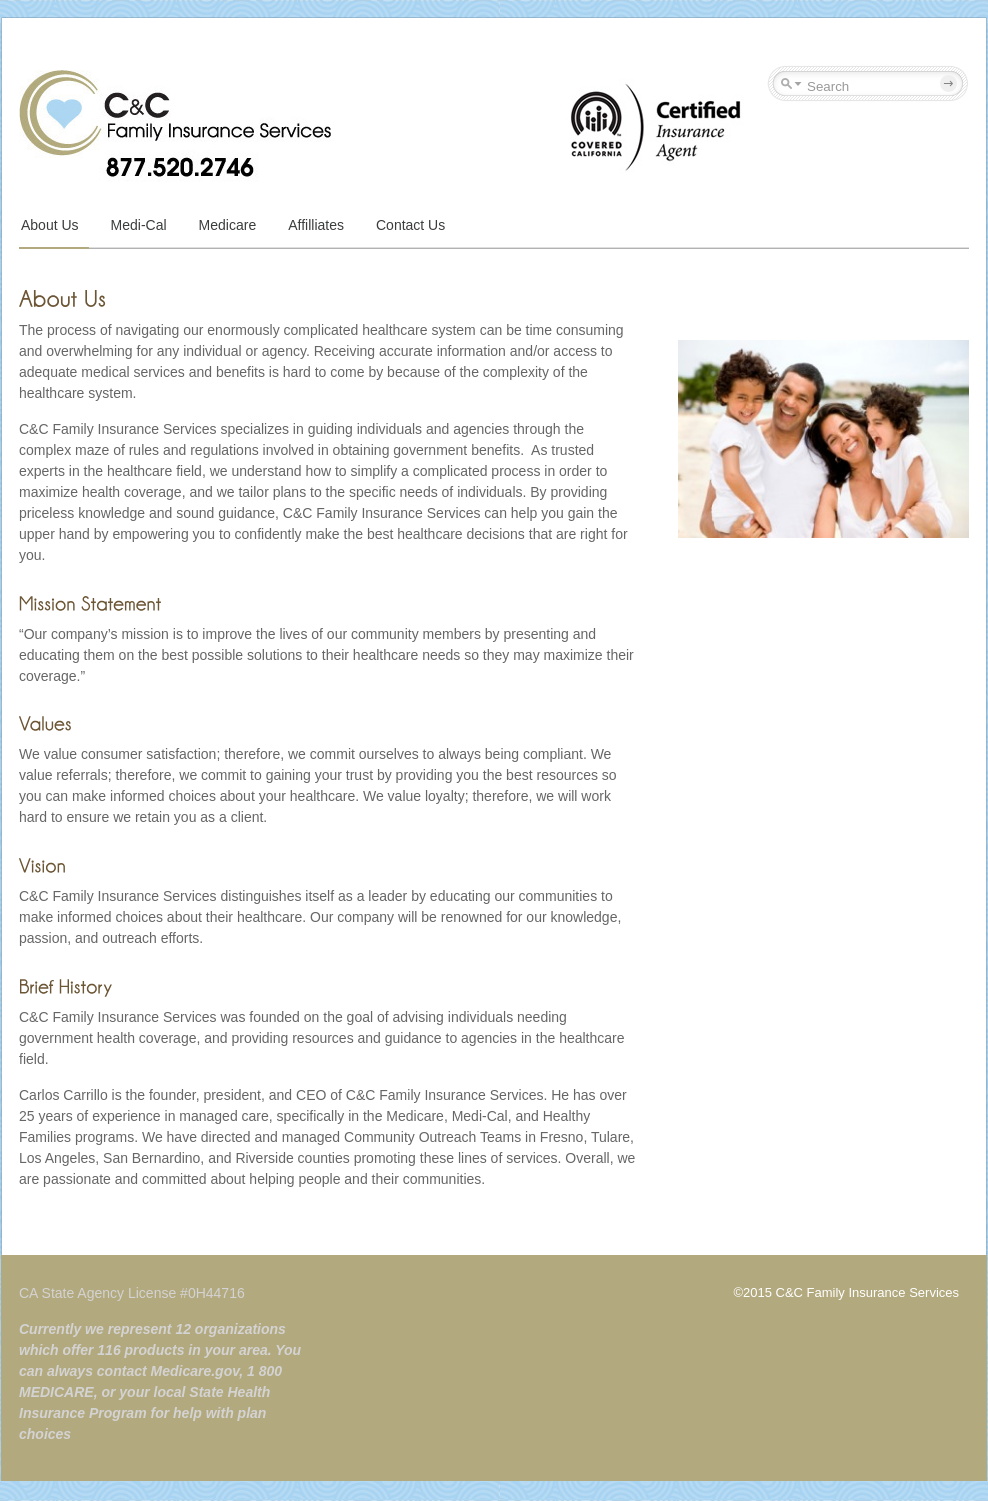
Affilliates (316, 225)
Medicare (228, 225)
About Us (50, 225)
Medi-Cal (139, 225)
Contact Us (410, 225)
